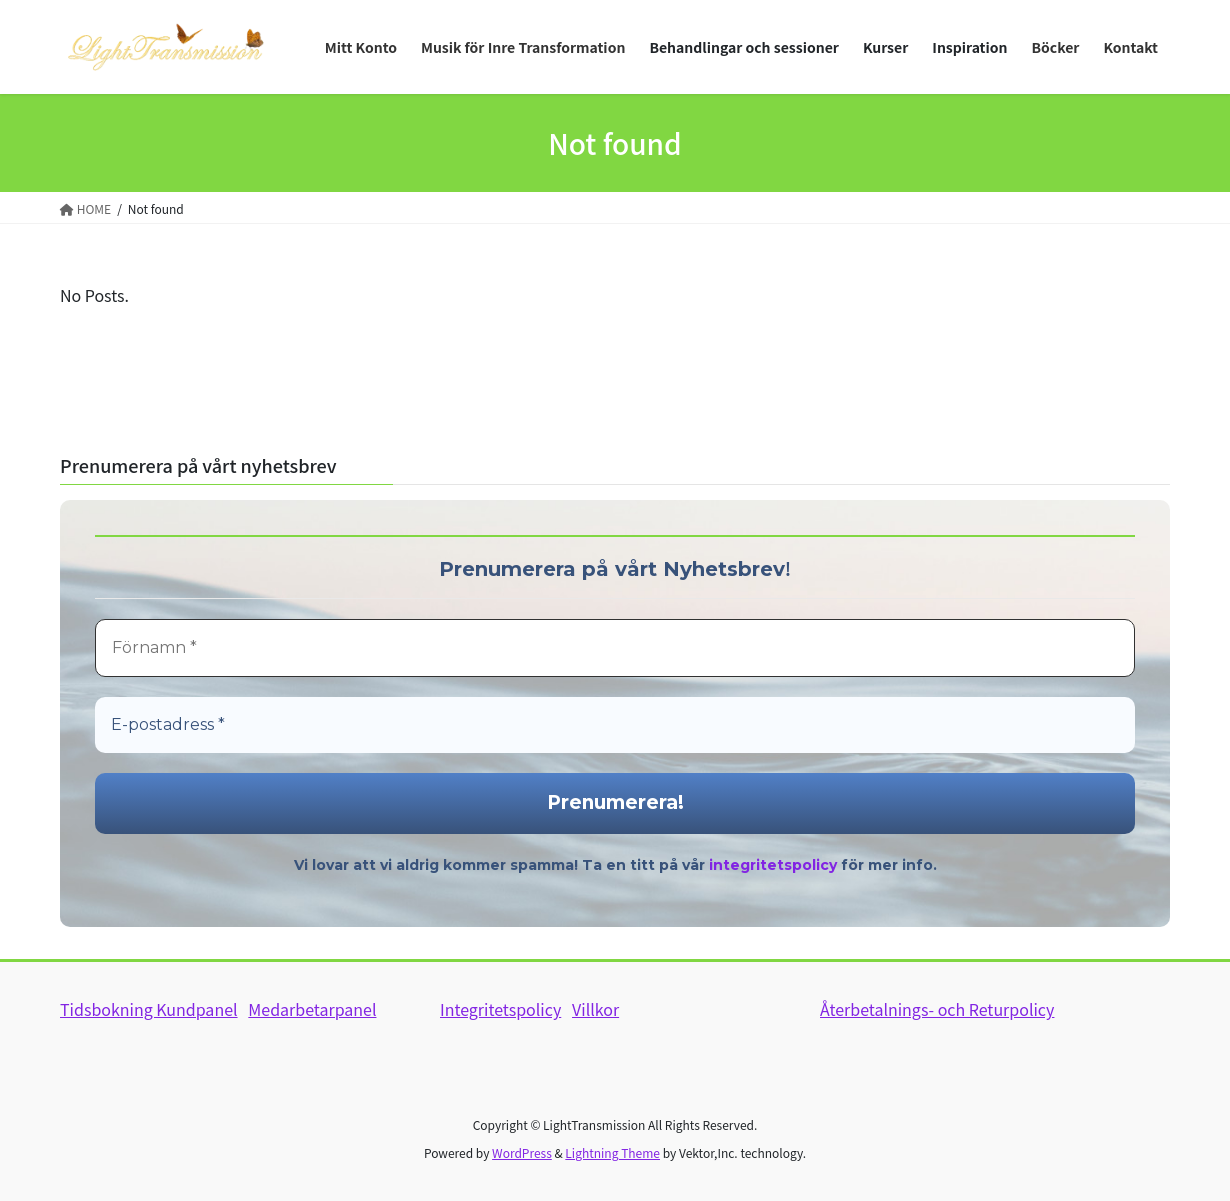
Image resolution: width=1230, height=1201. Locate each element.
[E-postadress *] (615, 725)
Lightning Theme (612, 1152)
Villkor (595, 1009)
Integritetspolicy (500, 1009)
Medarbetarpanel (312, 1009)
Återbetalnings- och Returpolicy (937, 1009)
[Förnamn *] (615, 648)
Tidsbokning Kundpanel (149, 1009)
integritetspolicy (773, 865)
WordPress (522, 1152)
